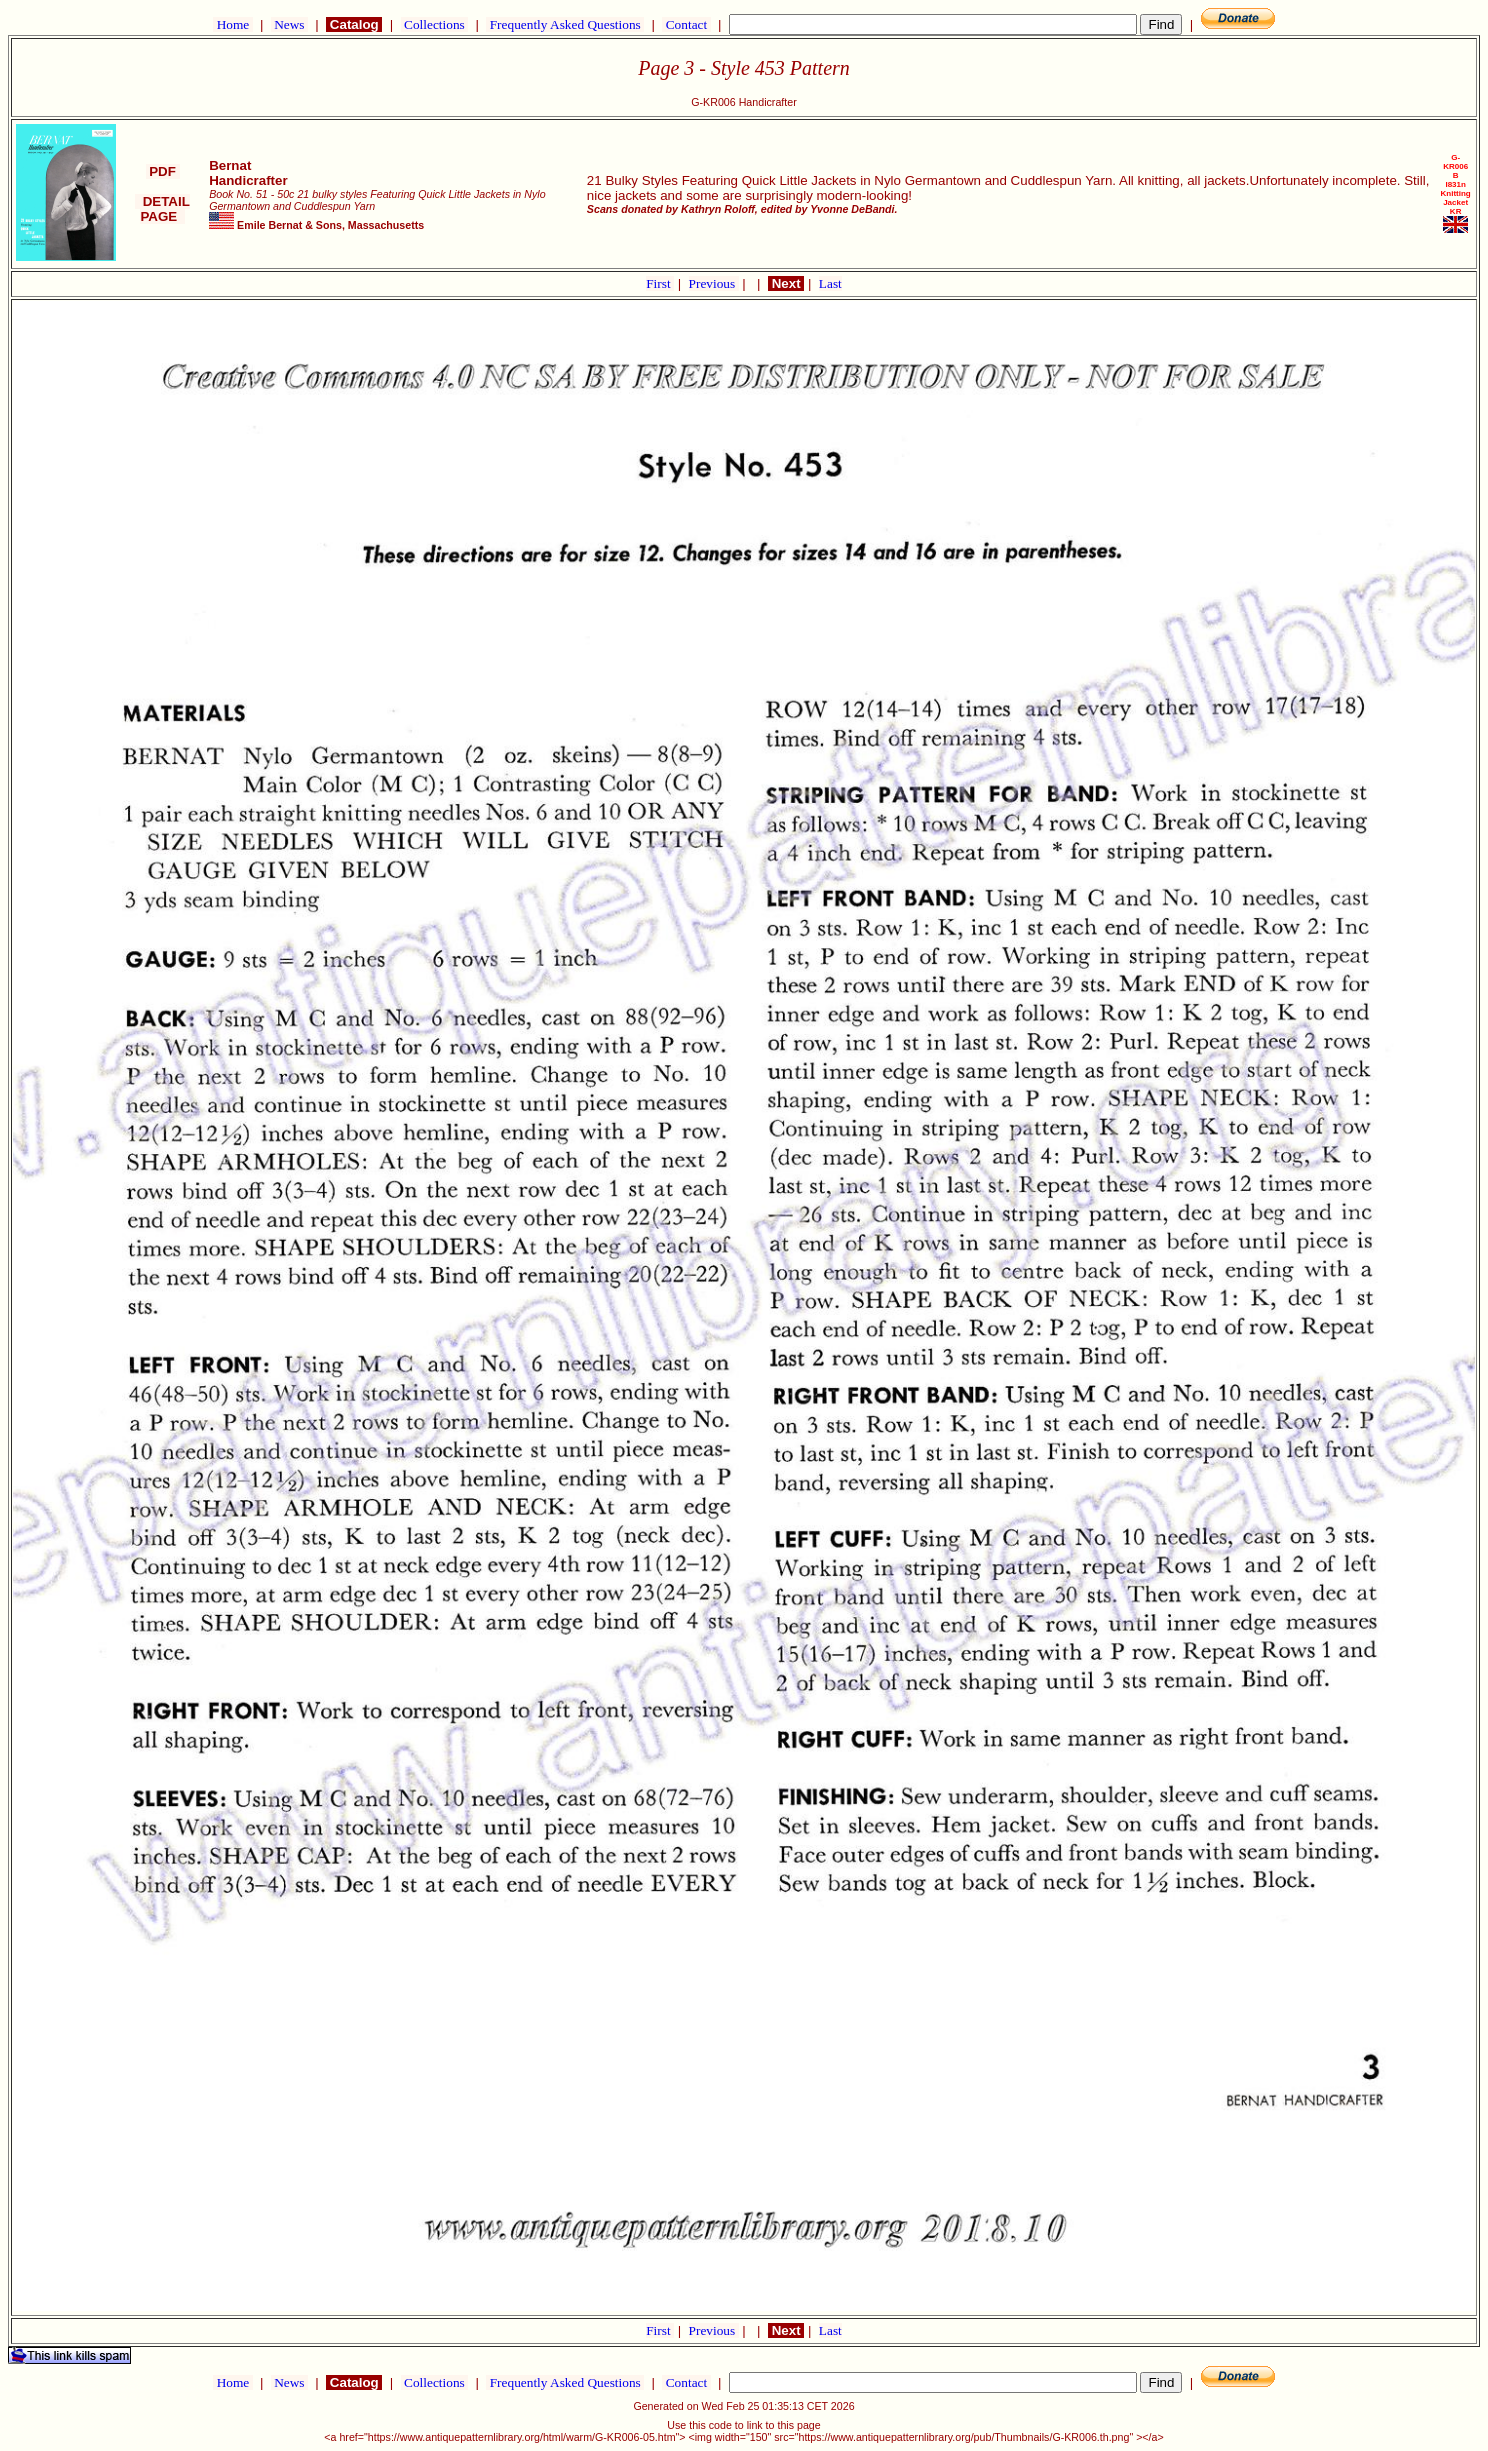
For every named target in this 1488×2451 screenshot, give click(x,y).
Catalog (354, 24)
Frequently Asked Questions (565, 24)
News (289, 24)
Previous (714, 283)
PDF (163, 171)
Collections (434, 24)
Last (830, 283)
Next (786, 283)
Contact (686, 24)
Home (232, 24)
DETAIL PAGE (162, 209)
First (660, 283)
